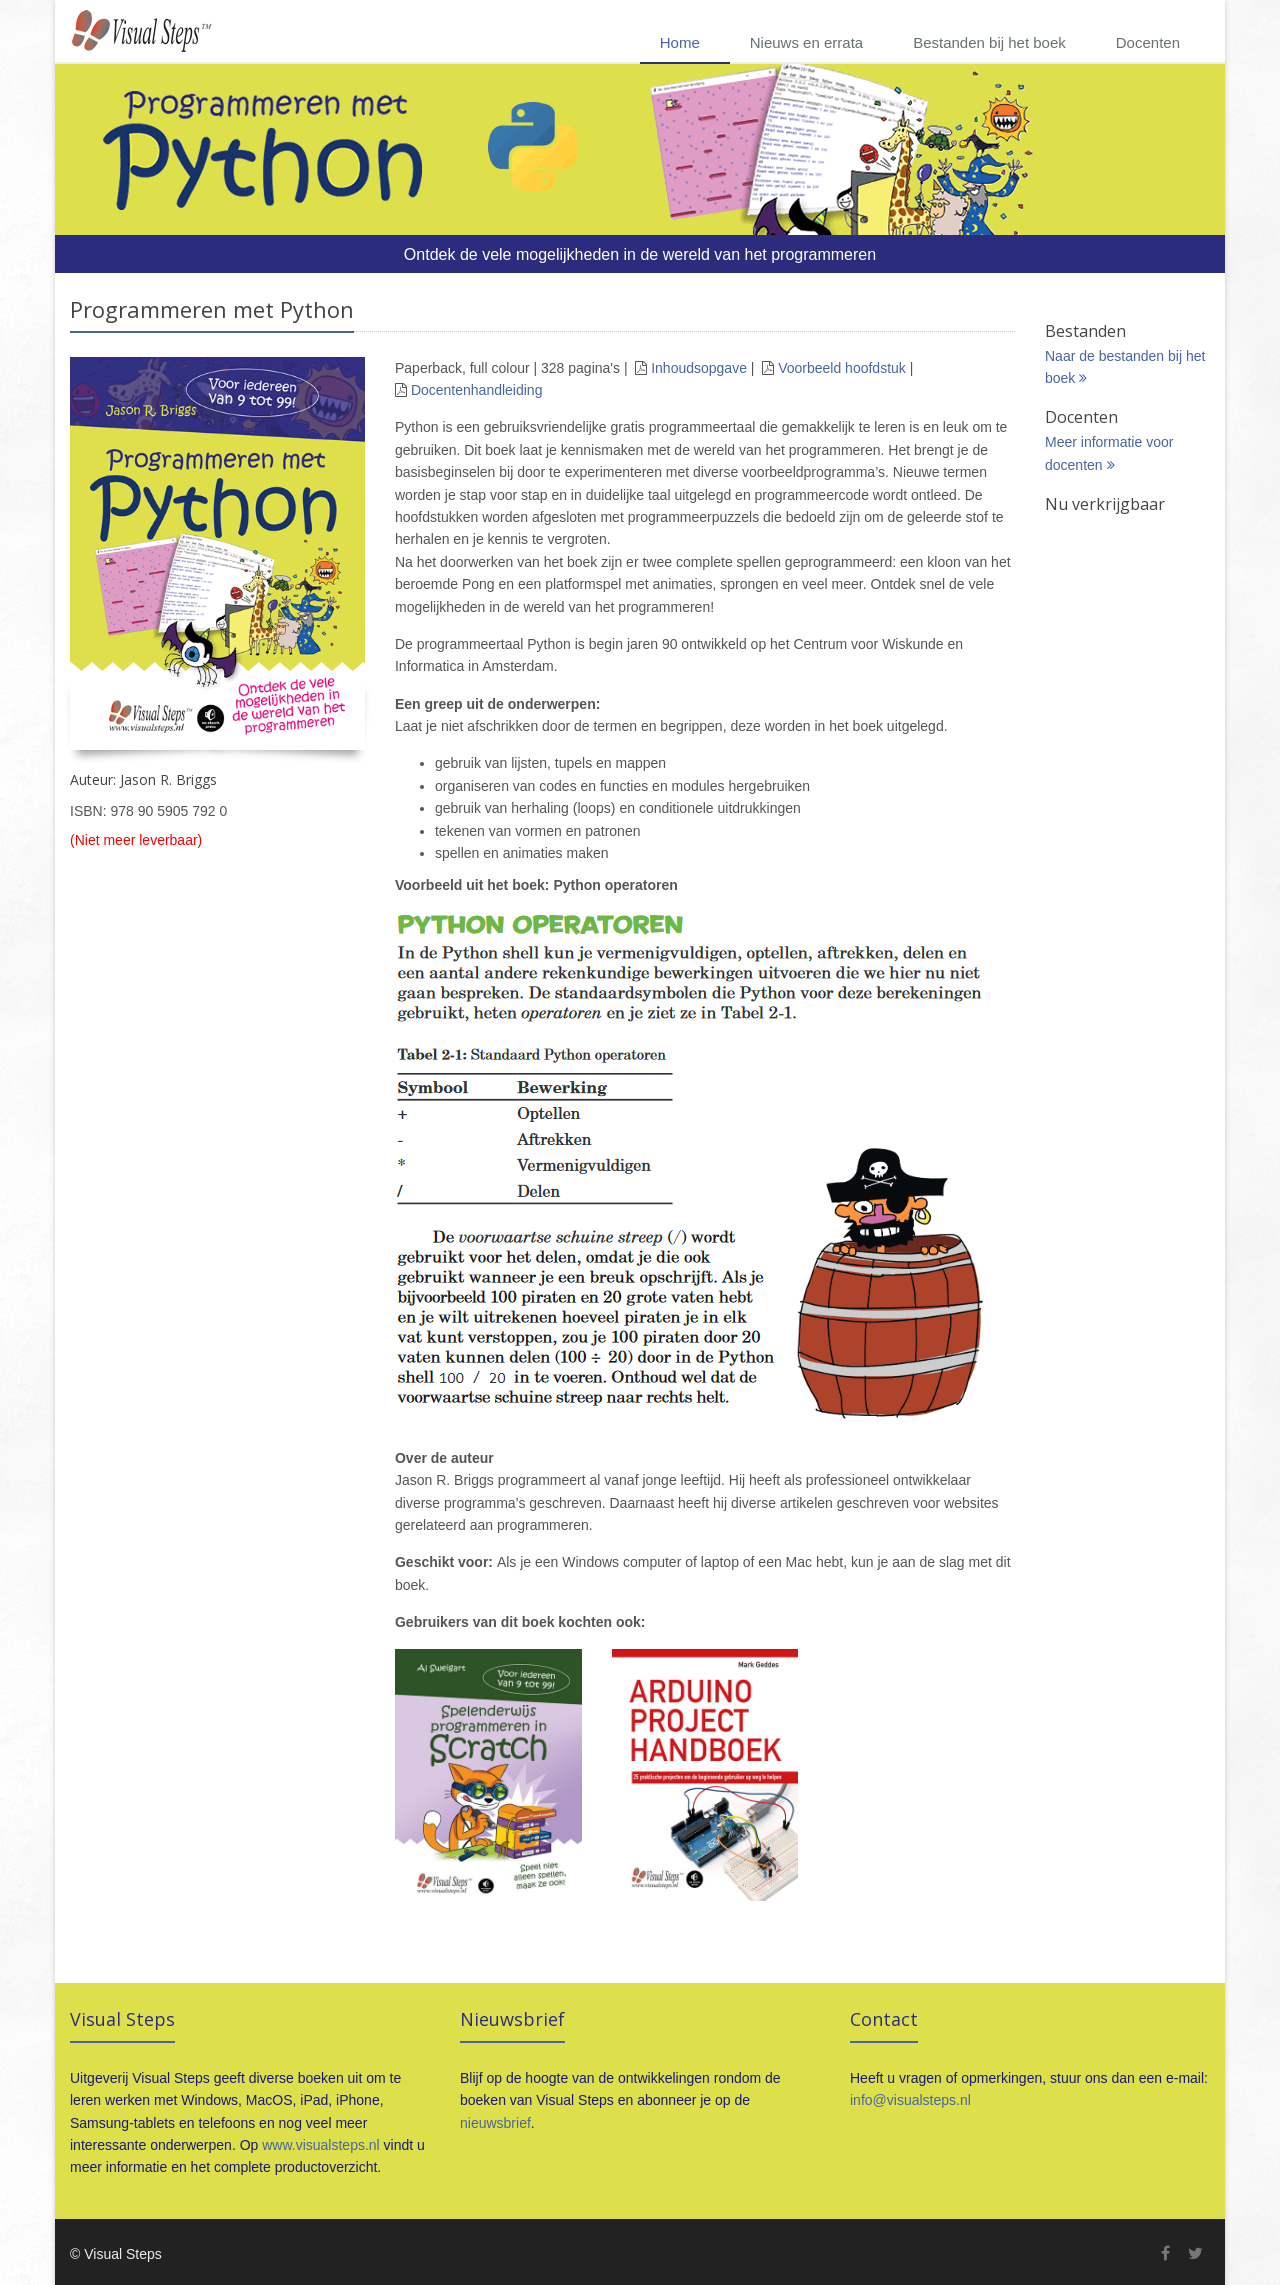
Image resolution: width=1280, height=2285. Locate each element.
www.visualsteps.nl (321, 2145)
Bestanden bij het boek (989, 42)
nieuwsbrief (495, 2123)
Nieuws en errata (806, 42)
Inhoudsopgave (699, 368)
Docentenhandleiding (477, 390)
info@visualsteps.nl (910, 2100)
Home (680, 42)
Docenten (1148, 42)
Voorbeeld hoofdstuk (842, 368)
